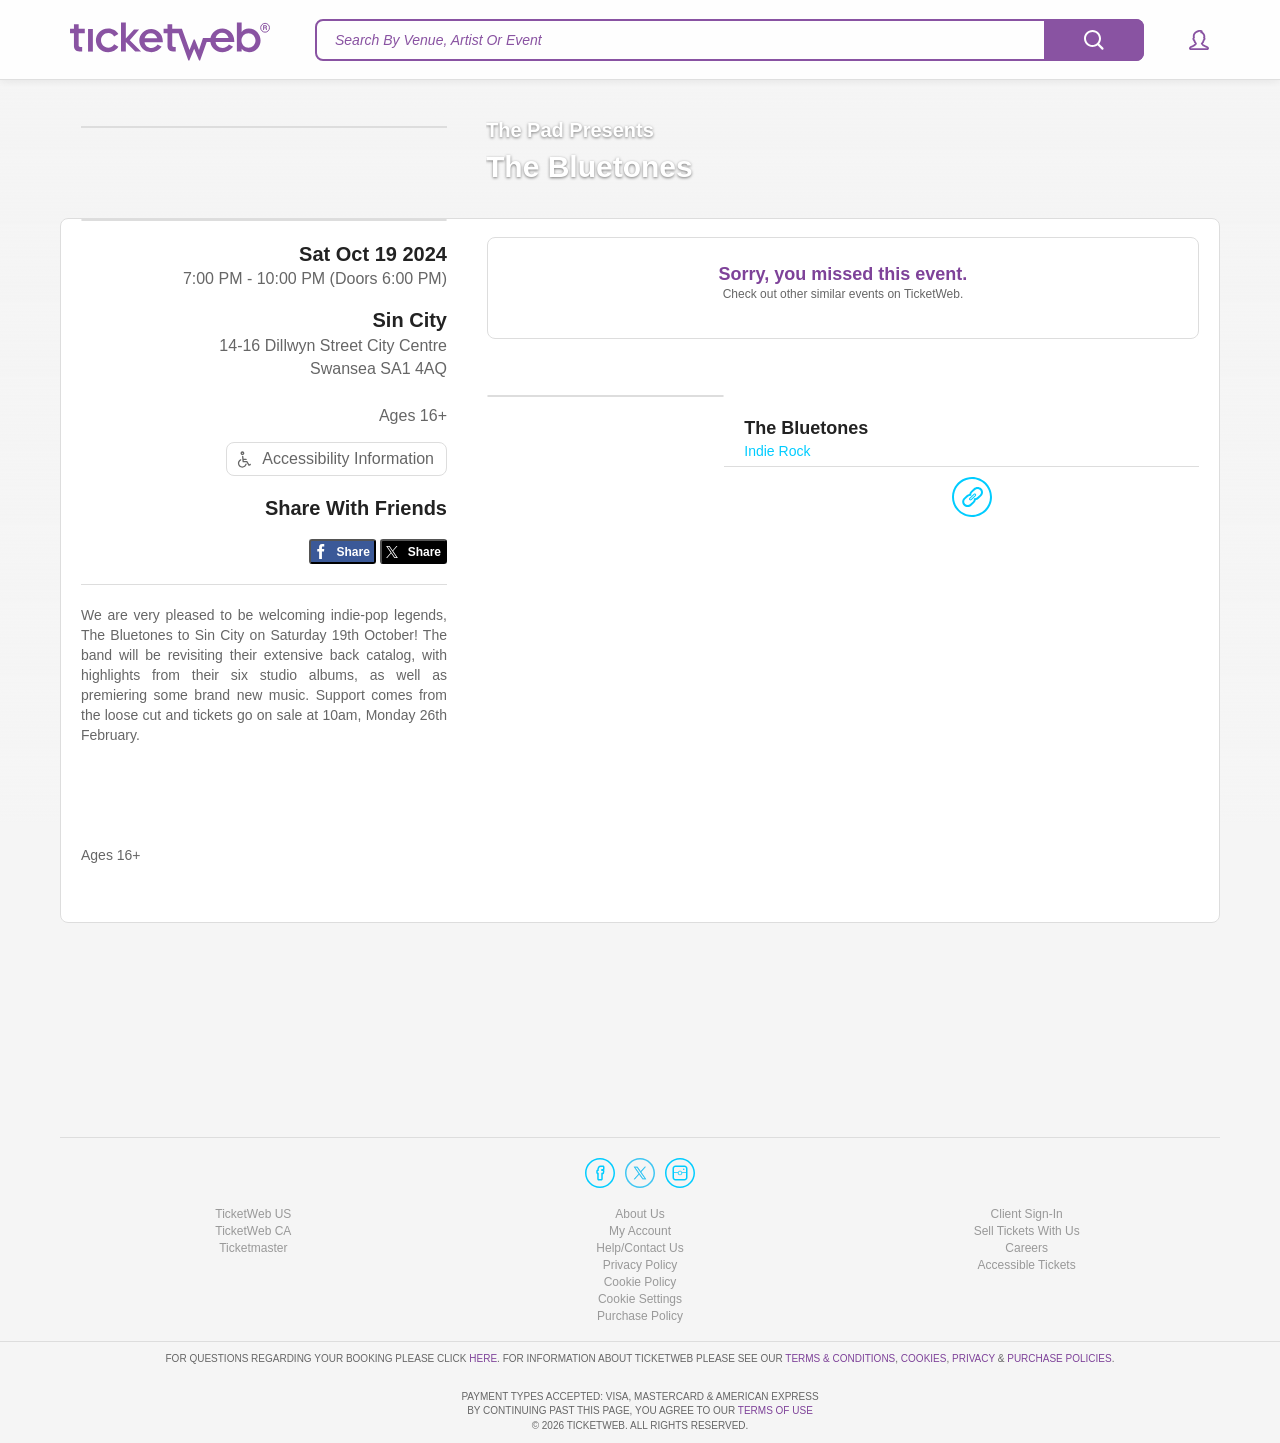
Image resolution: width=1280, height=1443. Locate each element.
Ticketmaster (253, 1191)
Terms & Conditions (840, 1300)
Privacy (973, 1300)
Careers (1026, 1191)
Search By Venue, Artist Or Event (438, 40)
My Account (640, 1174)
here (483, 1300)
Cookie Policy (640, 1225)
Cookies (924, 1300)
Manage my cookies (640, 1242)
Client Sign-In (1027, 1156)
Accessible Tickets (1027, 1208)
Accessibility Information (333, 608)
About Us (639, 1156)
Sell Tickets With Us (1027, 1174)
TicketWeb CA (253, 1174)
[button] (1189, 40)
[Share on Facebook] (342, 701)
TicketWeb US (253, 1156)
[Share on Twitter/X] (413, 701)
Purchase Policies (1059, 1300)
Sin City (410, 470)
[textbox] (729, 40)
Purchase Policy (640, 1259)
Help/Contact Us (639, 1191)
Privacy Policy (640, 1208)
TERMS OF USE (775, 1410)
